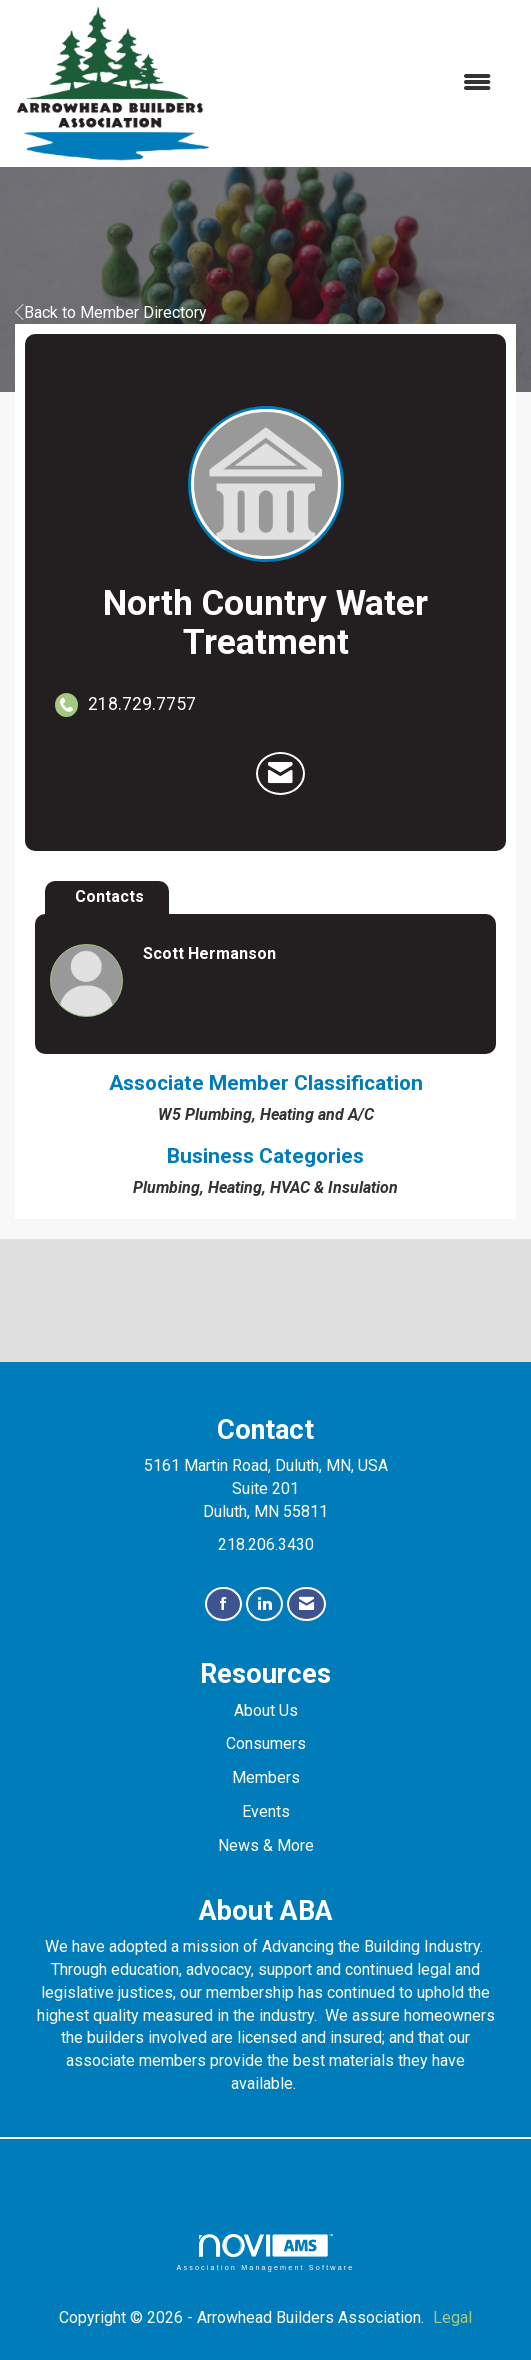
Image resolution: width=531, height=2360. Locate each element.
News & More (266, 1845)
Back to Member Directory (111, 312)
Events (266, 1811)
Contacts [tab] (109, 896)
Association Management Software (265, 2252)
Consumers (266, 1743)
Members (266, 1777)
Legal (452, 2317)
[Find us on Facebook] (223, 1604)
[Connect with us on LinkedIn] (264, 1604)
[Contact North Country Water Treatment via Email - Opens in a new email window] (280, 774)
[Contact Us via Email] (306, 1604)
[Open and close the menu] (361, 83)
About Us (266, 1710)
